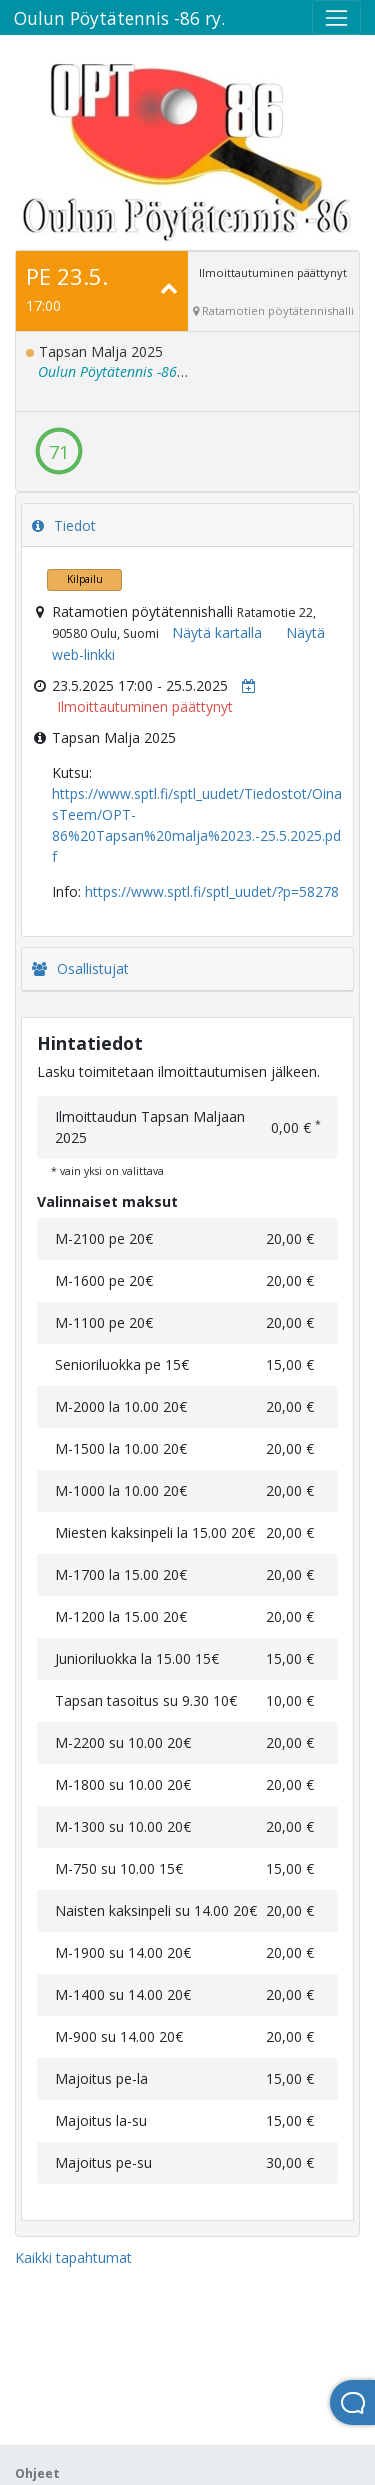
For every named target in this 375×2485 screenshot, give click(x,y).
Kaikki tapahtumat (73, 2257)
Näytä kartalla (217, 632)
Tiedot (64, 525)
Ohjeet (37, 2473)
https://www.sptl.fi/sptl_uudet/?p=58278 (212, 891)
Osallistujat (80, 968)
